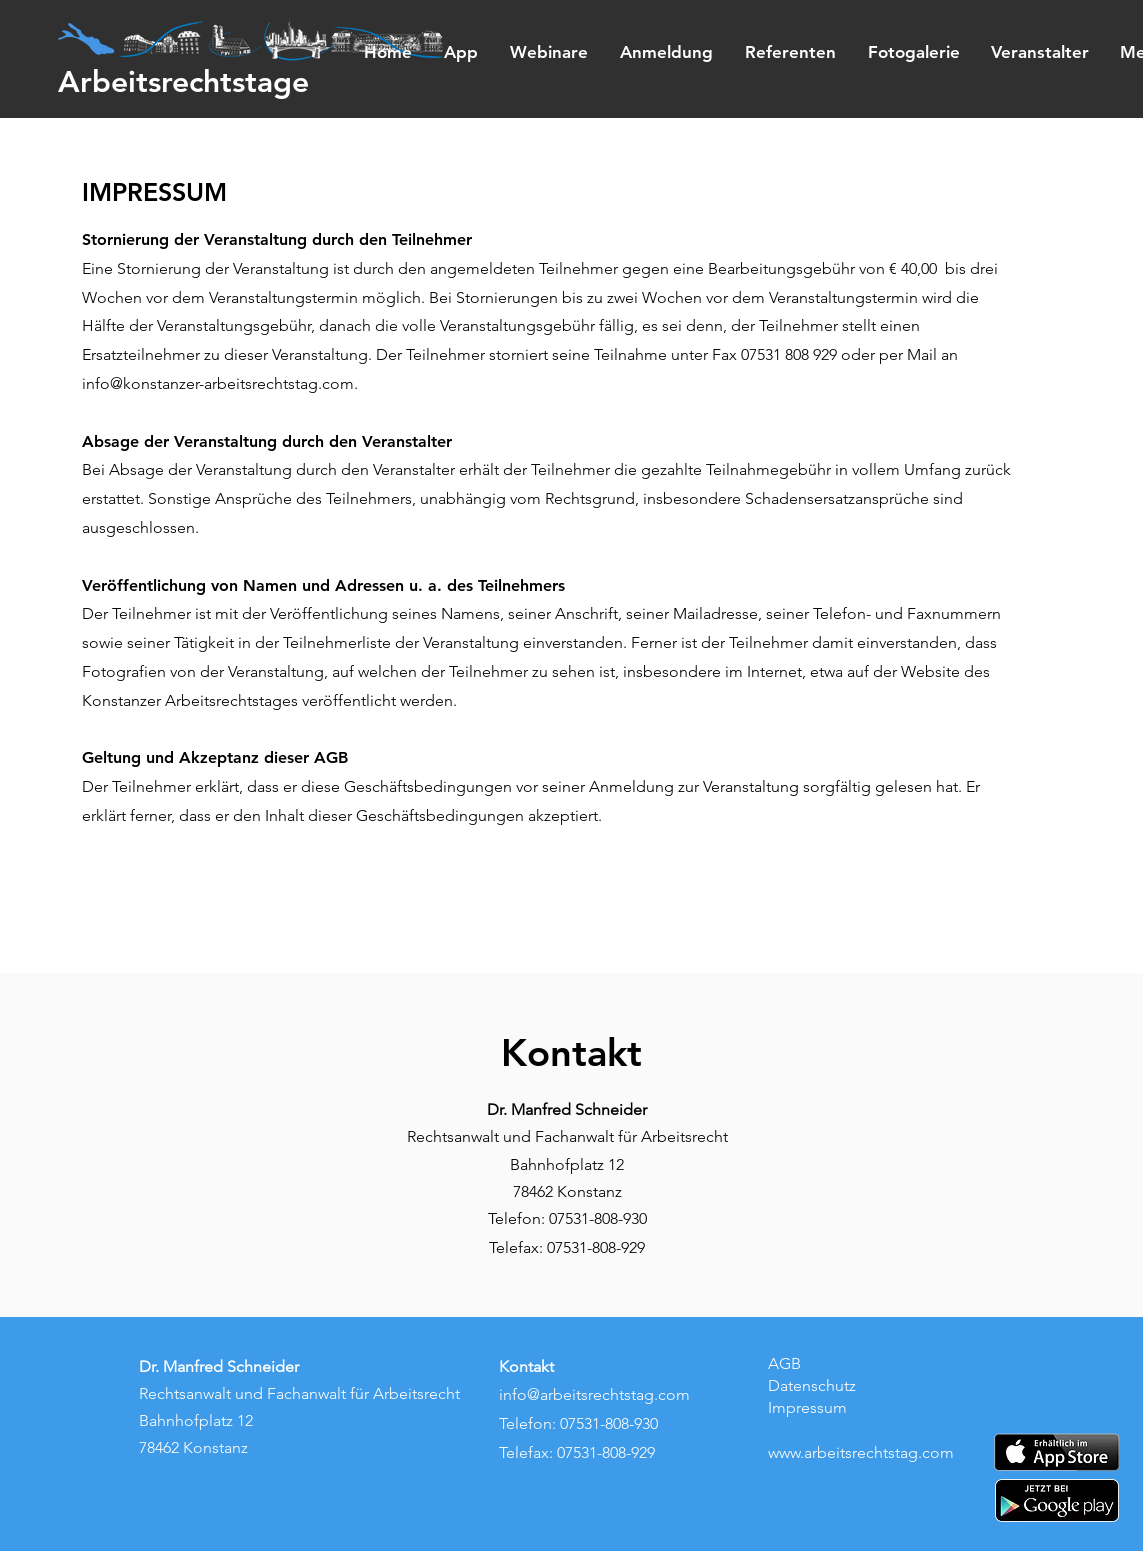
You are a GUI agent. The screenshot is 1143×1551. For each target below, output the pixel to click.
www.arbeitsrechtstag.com (861, 1452)
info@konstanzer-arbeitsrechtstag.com (218, 383)
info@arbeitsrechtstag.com (594, 1394)
